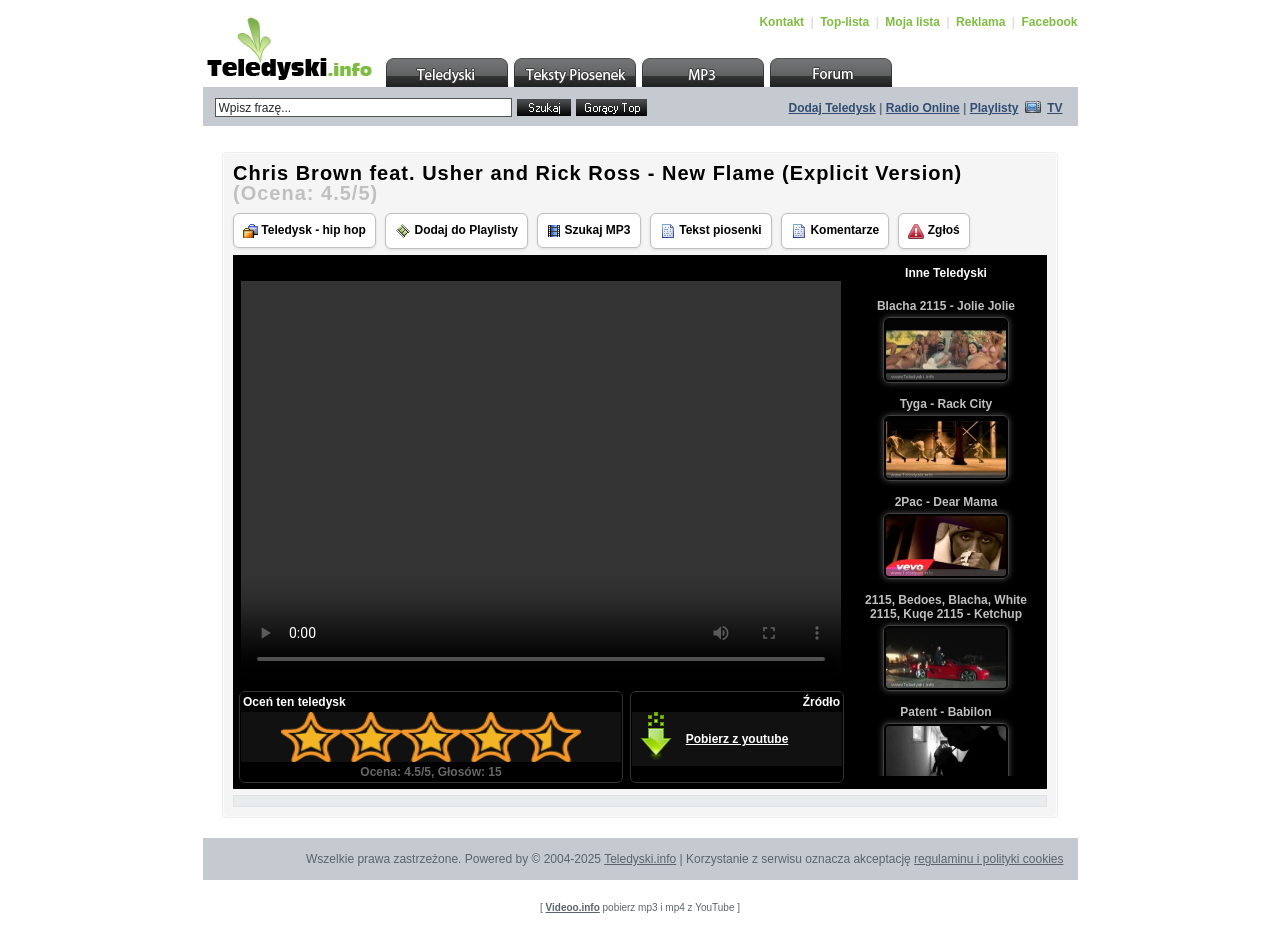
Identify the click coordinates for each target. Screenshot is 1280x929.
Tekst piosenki (711, 231)
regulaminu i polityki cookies (988, 859)
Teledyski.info (640, 859)
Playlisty (994, 108)
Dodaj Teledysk (832, 108)
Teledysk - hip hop (304, 230)
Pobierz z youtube (737, 739)
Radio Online (923, 108)
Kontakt (781, 22)
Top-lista (844, 22)
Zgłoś (933, 231)
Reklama (980, 22)
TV (1054, 108)
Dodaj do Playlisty (456, 231)
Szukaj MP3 (588, 230)
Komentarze (835, 231)
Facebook (1049, 22)
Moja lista (912, 22)
